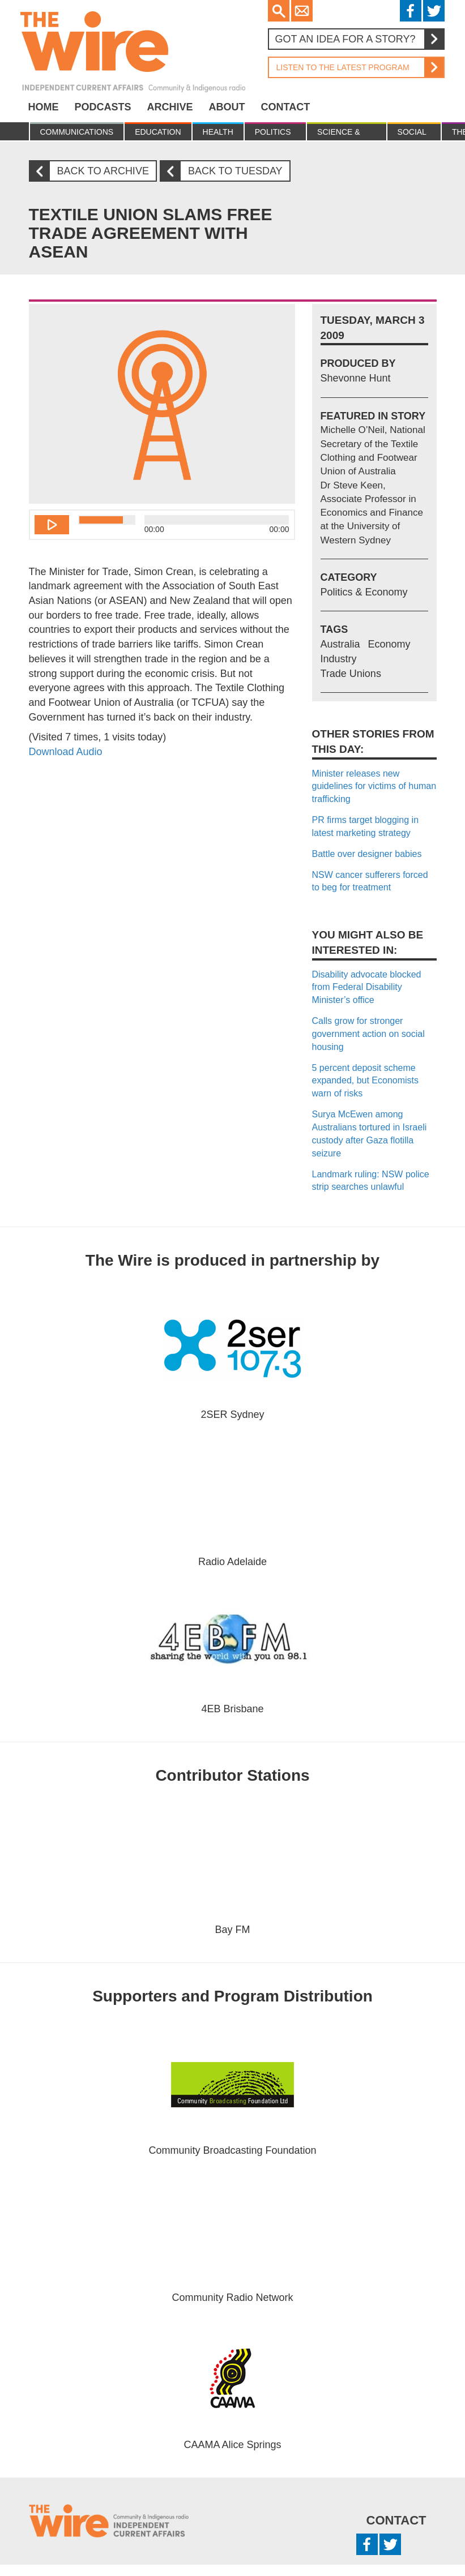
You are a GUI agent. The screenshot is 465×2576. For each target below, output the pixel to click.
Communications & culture (77, 133)
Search (278, 11)
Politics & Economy (275, 133)
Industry (339, 659)
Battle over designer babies (367, 854)
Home (43, 107)
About (227, 107)
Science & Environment (346, 133)
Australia (340, 644)
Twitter (434, 11)
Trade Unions (351, 673)
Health (218, 131)
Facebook (410, 11)
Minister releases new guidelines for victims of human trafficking (374, 786)
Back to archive (93, 171)
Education (158, 131)
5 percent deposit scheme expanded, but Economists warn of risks (365, 1081)
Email (302, 11)
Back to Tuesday (226, 171)
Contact (285, 107)
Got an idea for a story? (359, 39)
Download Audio (66, 751)
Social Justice (414, 133)
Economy (389, 644)
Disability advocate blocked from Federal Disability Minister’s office (366, 987)
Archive (170, 107)
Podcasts (103, 107)
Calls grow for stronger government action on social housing (368, 1034)
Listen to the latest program (355, 67)
